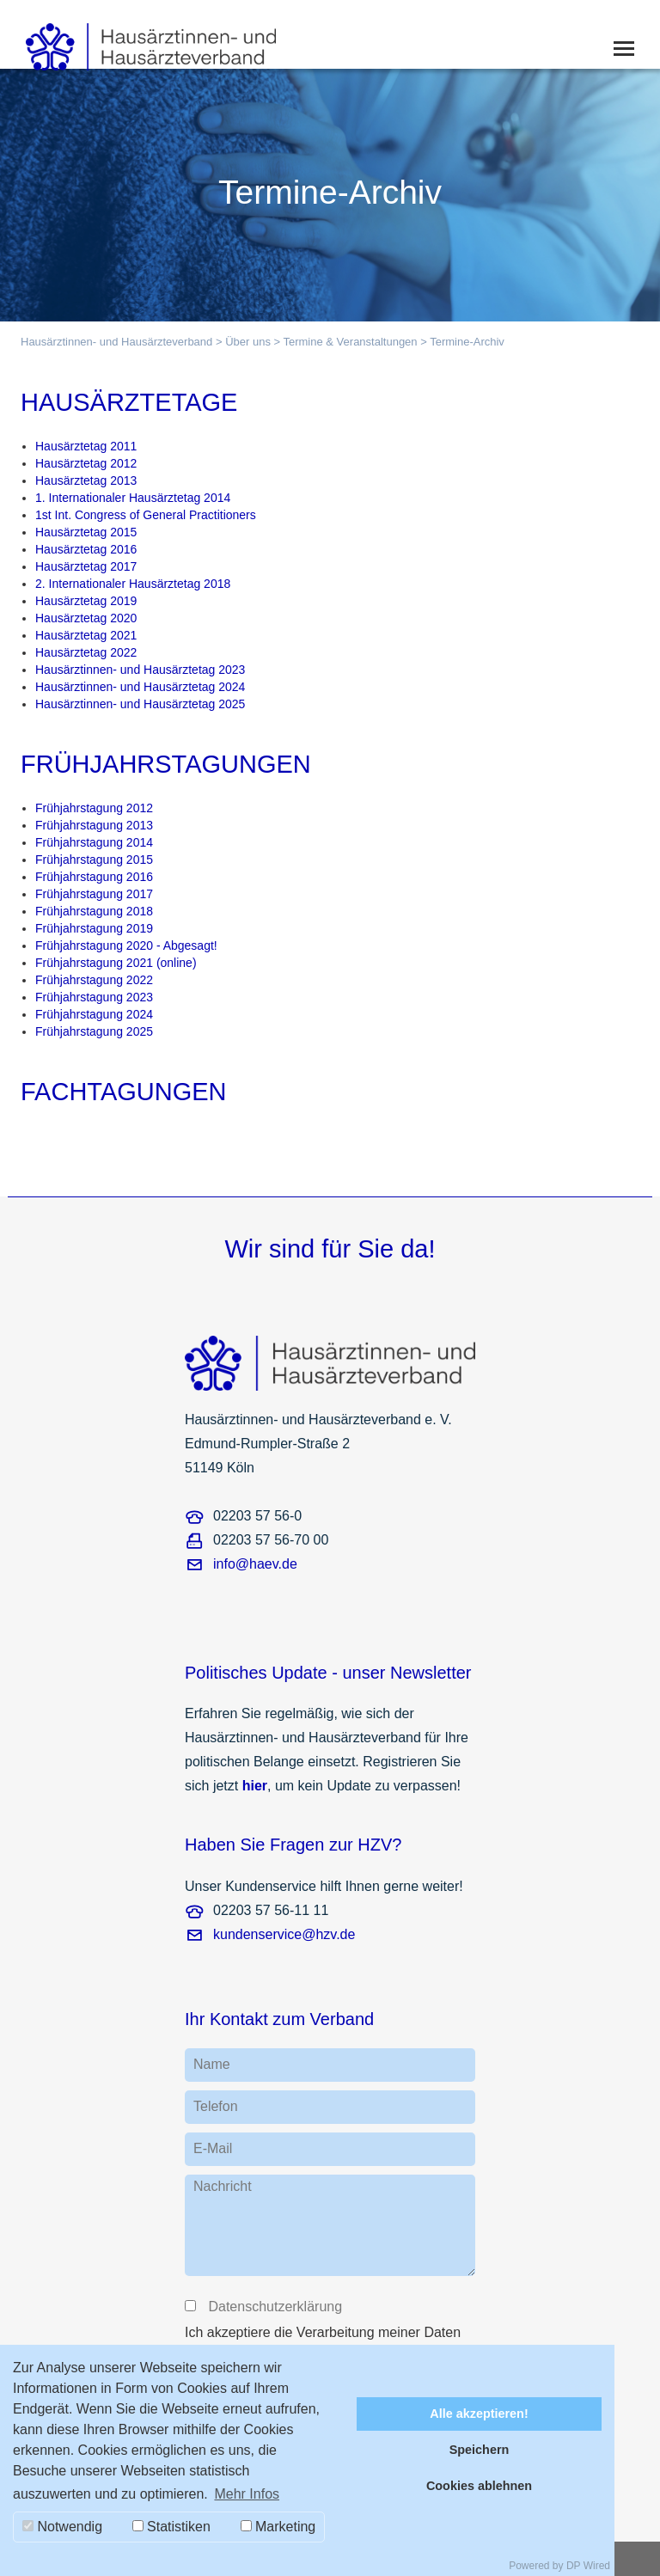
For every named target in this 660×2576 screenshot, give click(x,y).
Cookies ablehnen (479, 2486)
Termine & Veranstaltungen (350, 341)
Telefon (215, 2106)
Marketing (278, 2526)
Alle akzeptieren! (479, 2413)
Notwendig (62, 2526)
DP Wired (588, 2566)
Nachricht (222, 2186)
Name (211, 2064)
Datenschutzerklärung (274, 2306)
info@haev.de (255, 1564)
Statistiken (171, 2526)
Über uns (248, 341)
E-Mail (212, 2148)
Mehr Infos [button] (246, 2494)
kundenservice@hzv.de (284, 1934)
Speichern (479, 2450)
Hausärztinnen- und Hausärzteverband (116, 341)
